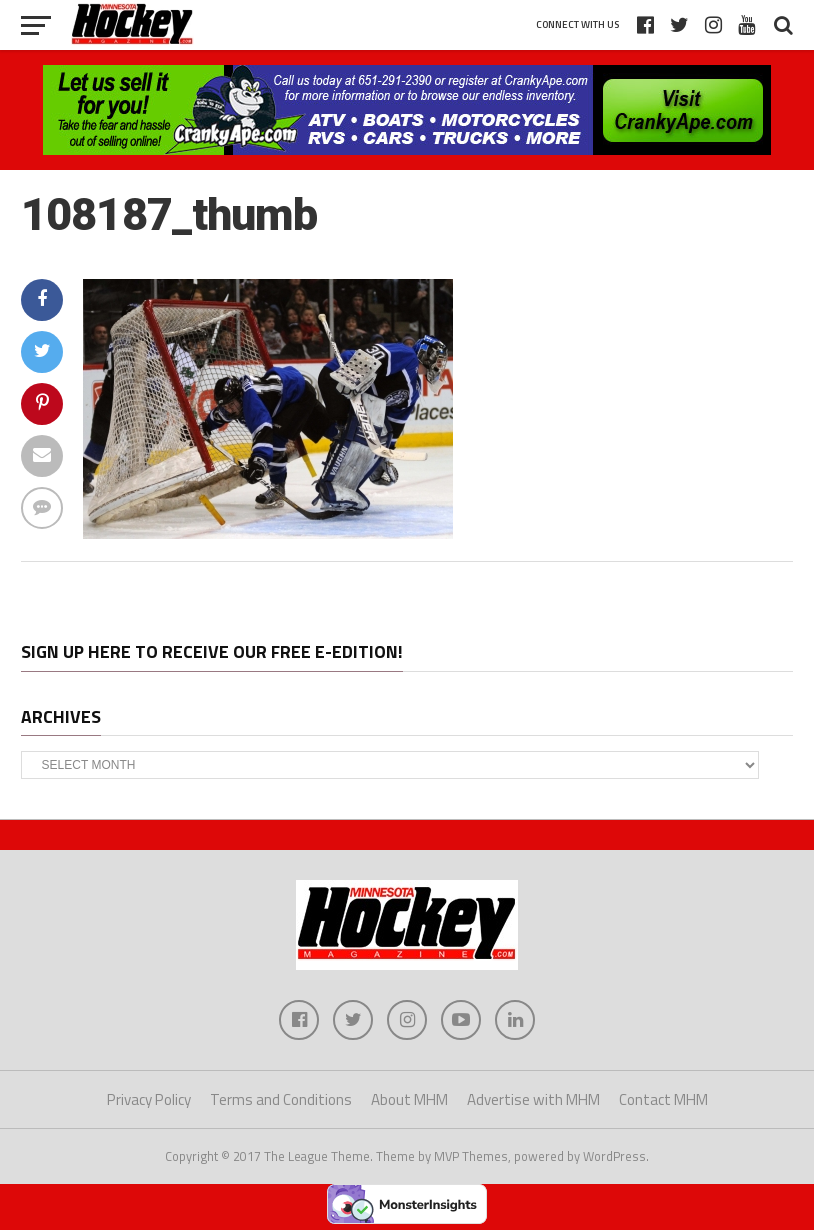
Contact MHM (663, 1099)
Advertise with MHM (533, 1099)
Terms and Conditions (281, 1099)
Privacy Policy (149, 1099)
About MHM (409, 1099)
